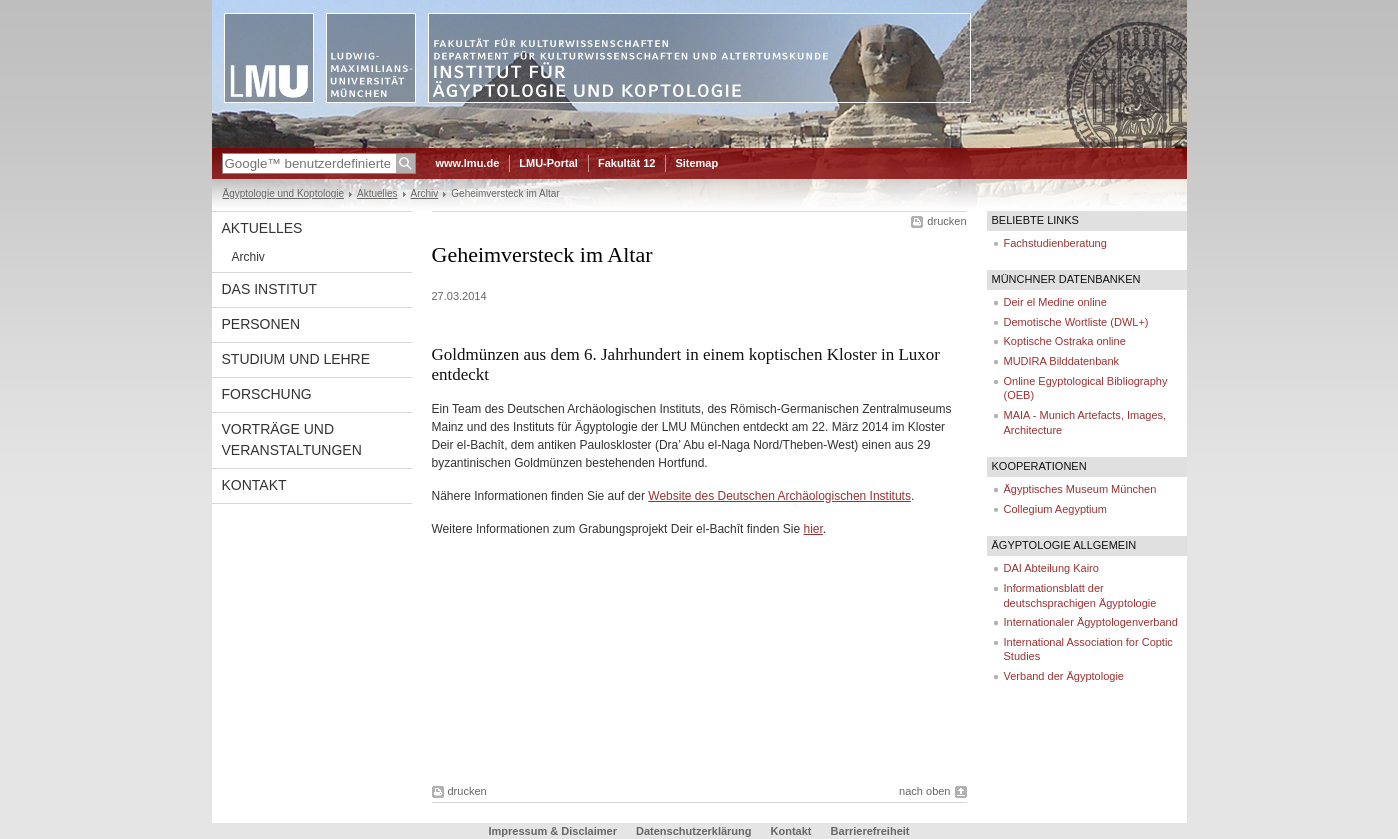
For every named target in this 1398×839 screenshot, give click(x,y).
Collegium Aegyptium (1055, 509)
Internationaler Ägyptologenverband (1091, 622)
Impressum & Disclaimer (553, 831)
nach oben (924, 791)
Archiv (425, 193)
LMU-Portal (548, 163)
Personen (261, 324)
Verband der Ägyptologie (1064, 676)
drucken (946, 221)
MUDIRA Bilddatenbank (1062, 361)
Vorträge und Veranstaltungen (292, 439)
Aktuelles (377, 193)
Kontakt (254, 485)
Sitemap (696, 163)
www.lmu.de (468, 163)
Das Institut (270, 289)
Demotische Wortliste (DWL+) (1076, 322)
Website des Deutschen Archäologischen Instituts (779, 496)
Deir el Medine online (1055, 302)
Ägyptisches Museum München (1080, 489)
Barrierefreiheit (870, 831)
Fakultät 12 (626, 163)
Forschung (267, 394)
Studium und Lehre (296, 359)
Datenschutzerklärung (694, 831)
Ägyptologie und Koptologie (284, 193)
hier (812, 529)
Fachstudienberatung (1055, 243)
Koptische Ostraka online (1065, 341)
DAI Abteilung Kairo (1051, 568)
